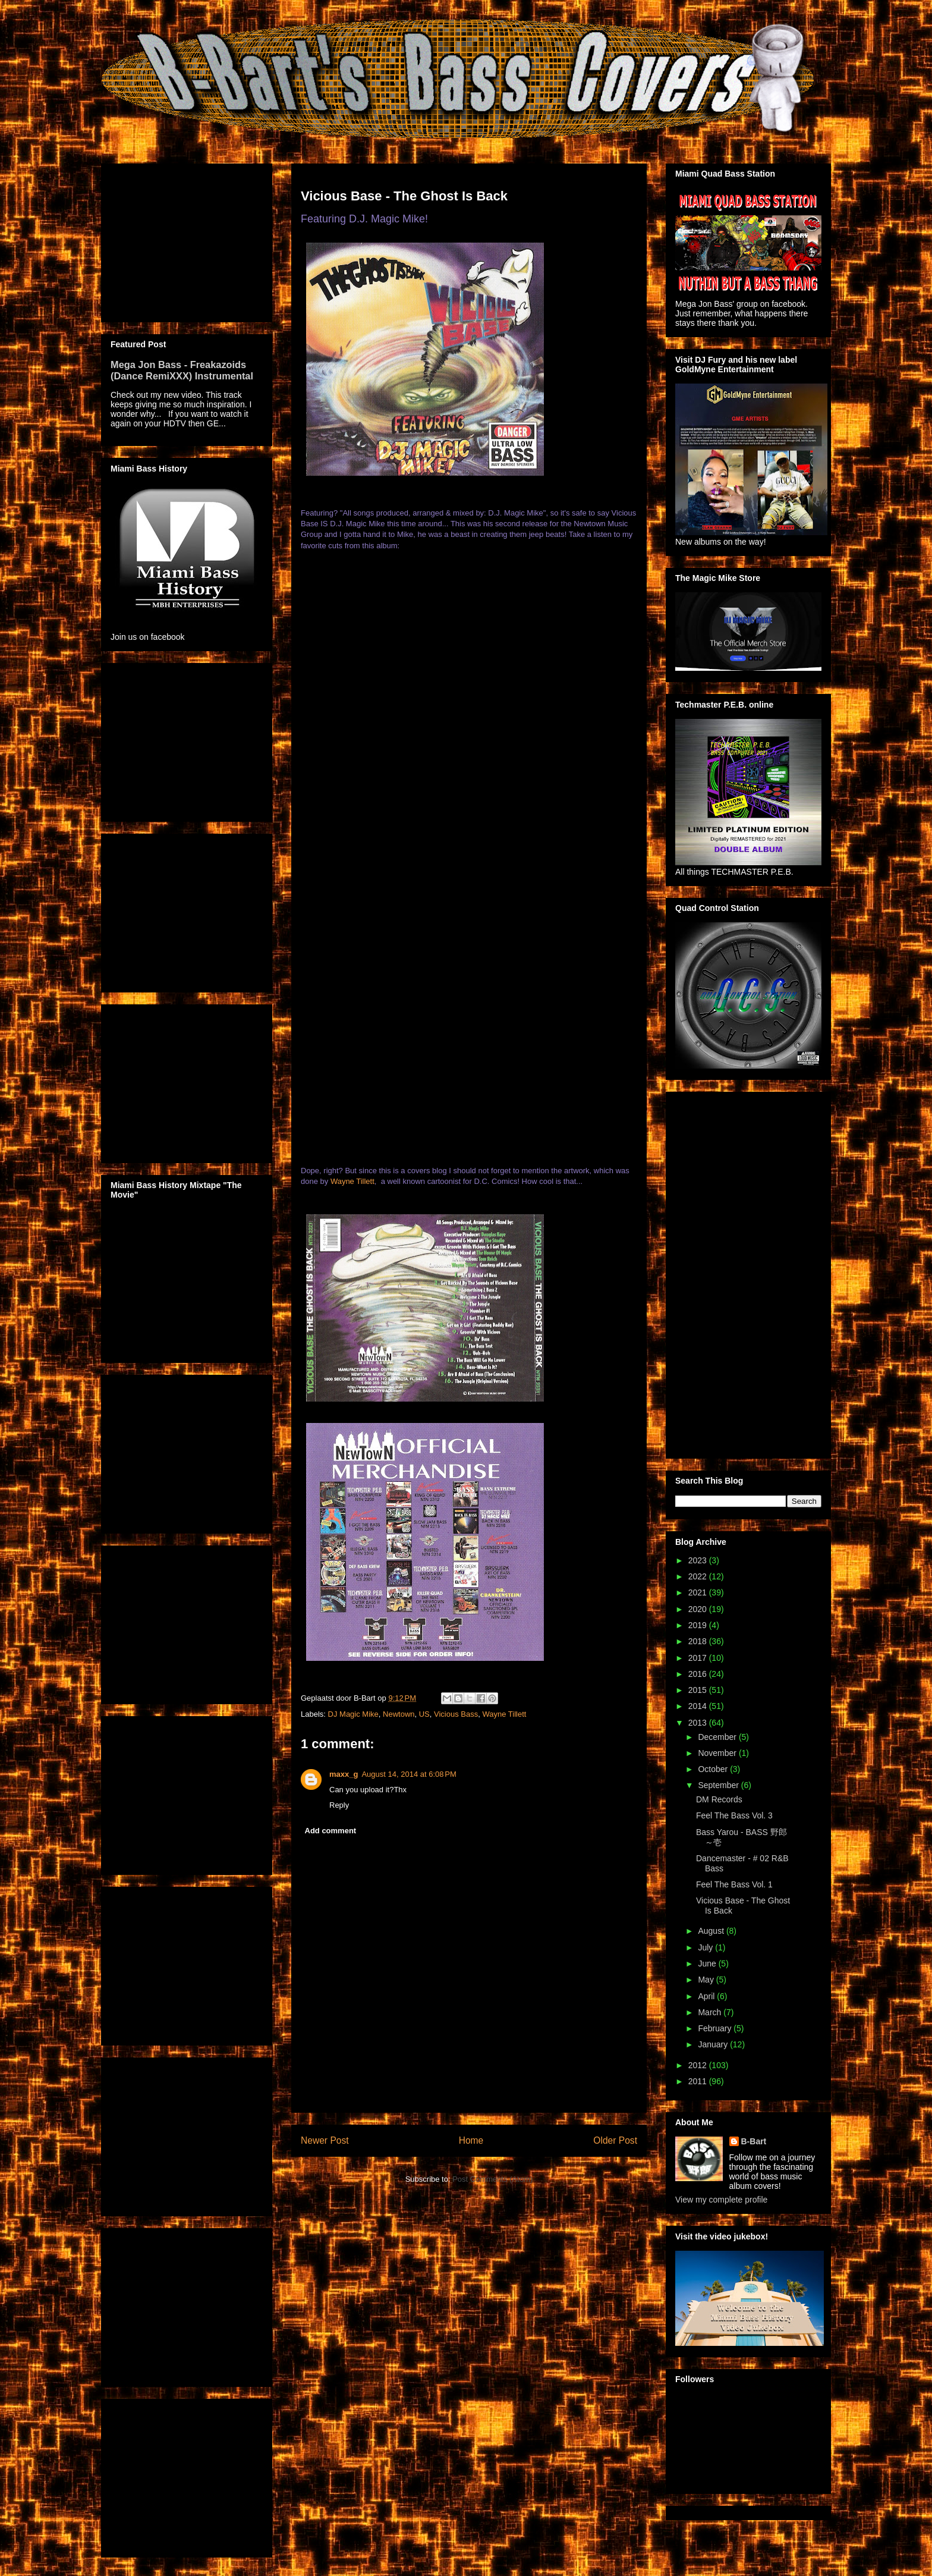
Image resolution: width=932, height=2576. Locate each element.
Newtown (398, 1714)
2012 (698, 2065)
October (714, 1769)
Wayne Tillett (352, 1181)
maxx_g (343, 1774)
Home (471, 2140)
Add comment (331, 1830)
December (718, 1737)
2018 (698, 1641)
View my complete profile (721, 2199)
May (707, 1979)
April (707, 1996)
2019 (698, 1625)
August (712, 1931)
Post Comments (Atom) (492, 2179)
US (424, 1714)
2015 (698, 1690)
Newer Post (325, 2140)
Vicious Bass (456, 1714)
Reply (339, 1805)
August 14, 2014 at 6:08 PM (408, 1774)
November (718, 1753)
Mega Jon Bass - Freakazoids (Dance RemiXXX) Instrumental (182, 370)
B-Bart (754, 2141)
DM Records (719, 1799)
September (719, 1785)
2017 (698, 1658)
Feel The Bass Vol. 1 (734, 1884)
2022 (698, 1576)
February (715, 2028)
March (710, 2012)
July (706, 1947)
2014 (698, 1706)
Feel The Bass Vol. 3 (734, 1815)
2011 (698, 2081)
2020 (698, 1609)
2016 (698, 1674)
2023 (698, 1560)
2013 (698, 1722)
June (708, 1963)
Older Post (615, 2140)
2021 (698, 1592)
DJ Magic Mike (353, 1714)
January (714, 2044)
